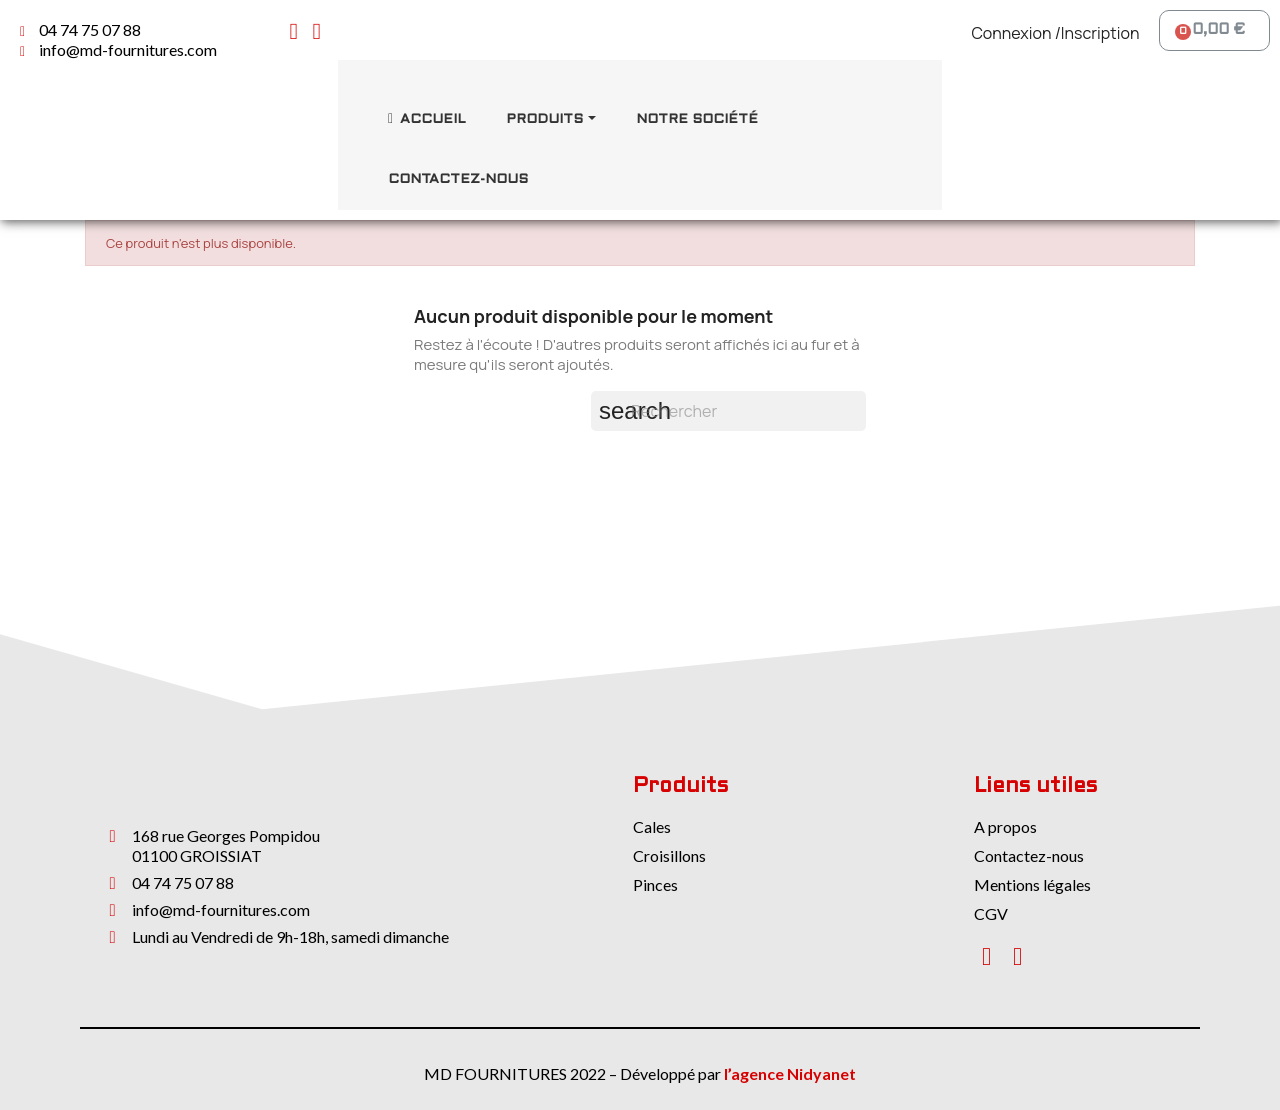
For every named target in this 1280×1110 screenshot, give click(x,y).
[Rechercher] (728, 411)
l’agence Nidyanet (790, 1073)
